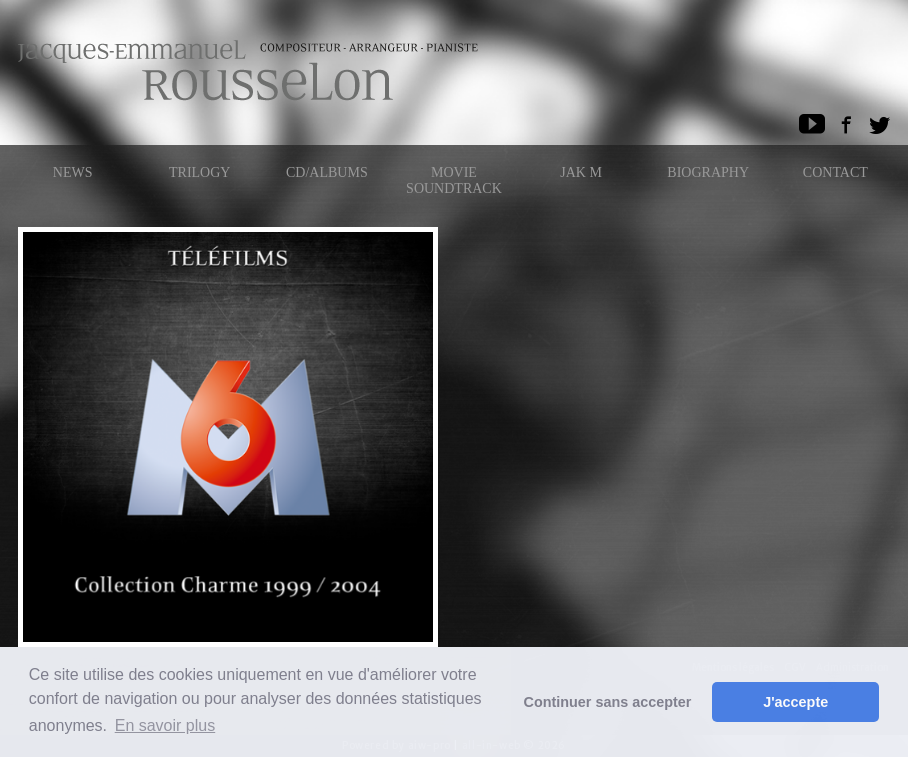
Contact (835, 172)
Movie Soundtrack (454, 180)
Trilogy (199, 172)
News (73, 172)
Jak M (581, 172)
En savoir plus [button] (165, 725)
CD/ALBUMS (327, 172)
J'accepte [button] (795, 702)
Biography (708, 172)
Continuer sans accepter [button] (608, 702)
